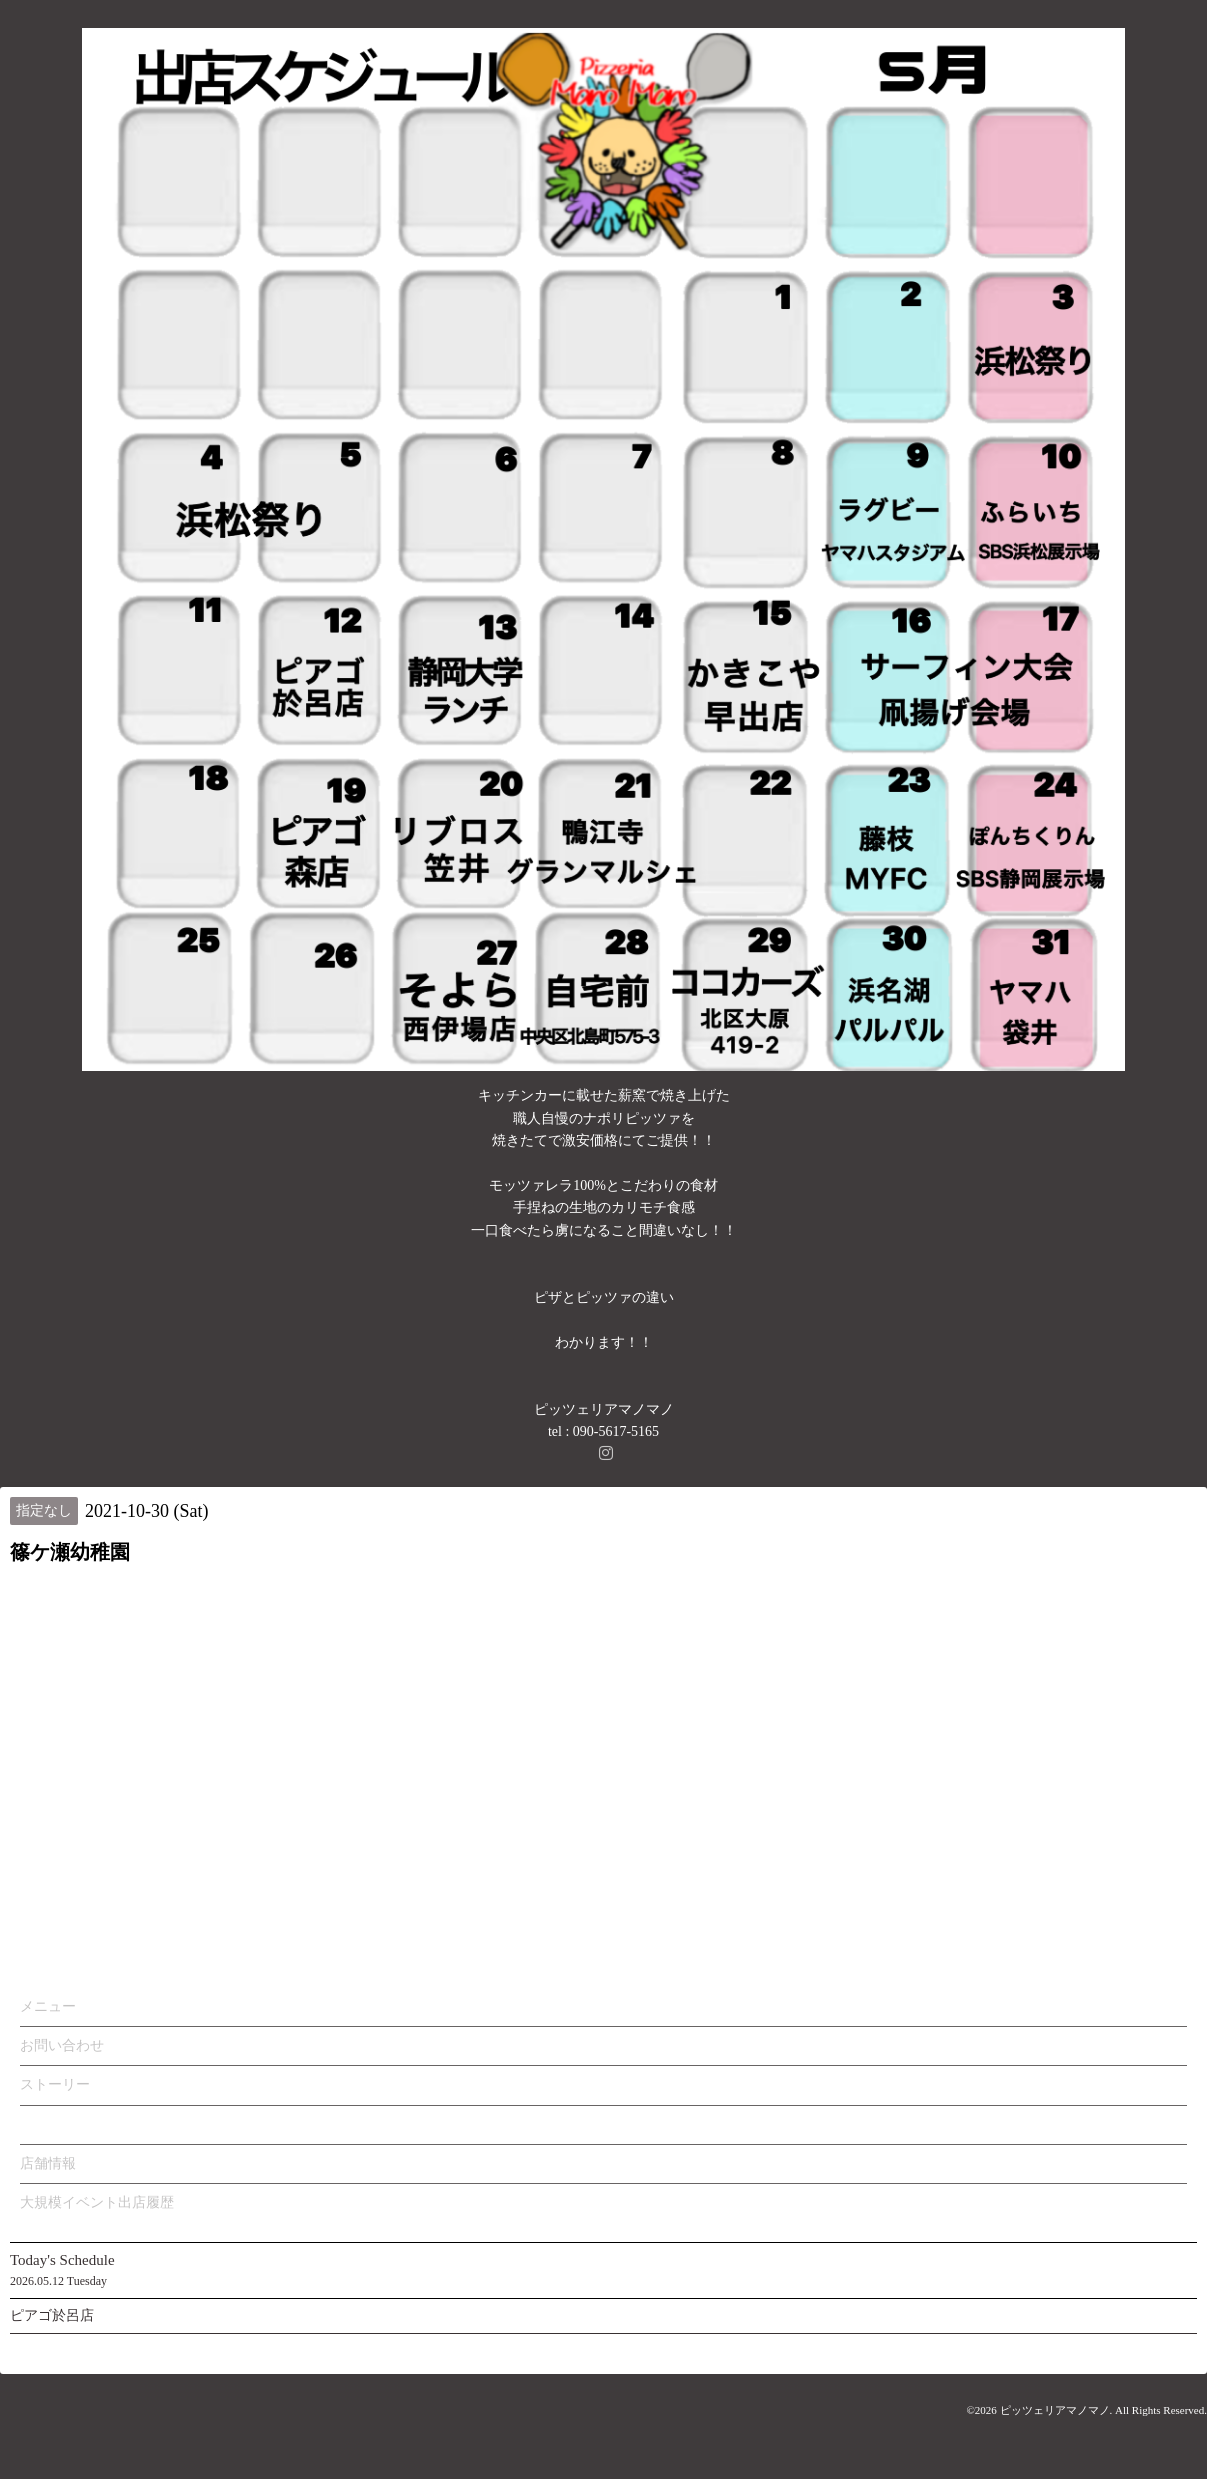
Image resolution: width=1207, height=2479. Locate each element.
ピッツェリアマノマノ (1055, 2410)
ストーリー (55, 2084)
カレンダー (55, 2124)
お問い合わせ (62, 2045)
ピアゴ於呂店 (52, 2315)
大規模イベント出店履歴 (97, 2202)
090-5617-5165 (616, 1431)
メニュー (48, 2006)
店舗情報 (48, 2163)
